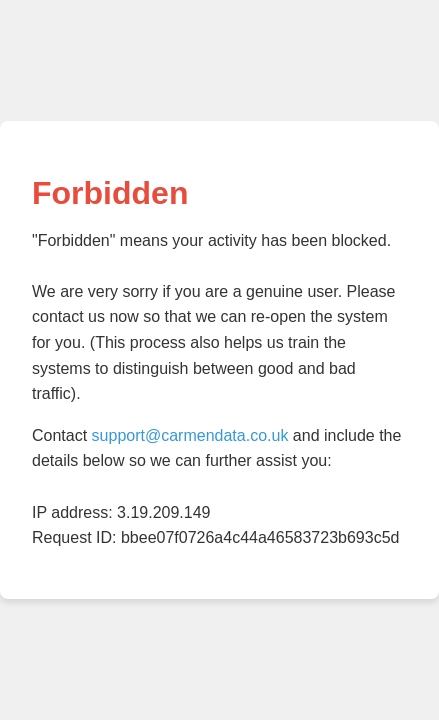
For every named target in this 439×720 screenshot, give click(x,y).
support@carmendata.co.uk (190, 435)
